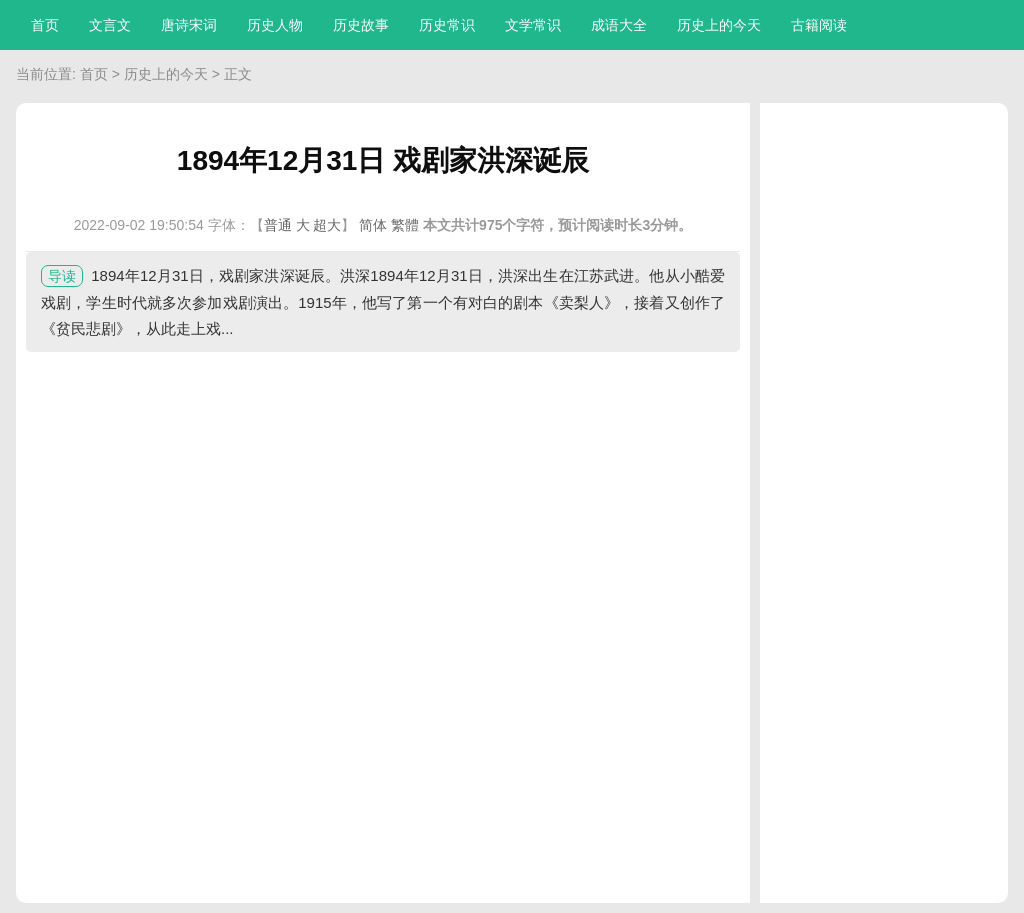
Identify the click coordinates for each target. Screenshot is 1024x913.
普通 (278, 225)
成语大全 (619, 25)
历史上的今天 (719, 25)
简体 (373, 225)
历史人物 (275, 25)
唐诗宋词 (189, 25)
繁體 (405, 225)
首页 (45, 25)
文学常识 (533, 25)
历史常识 (447, 25)
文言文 (110, 25)
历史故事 (361, 25)
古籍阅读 (819, 25)
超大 (327, 225)
